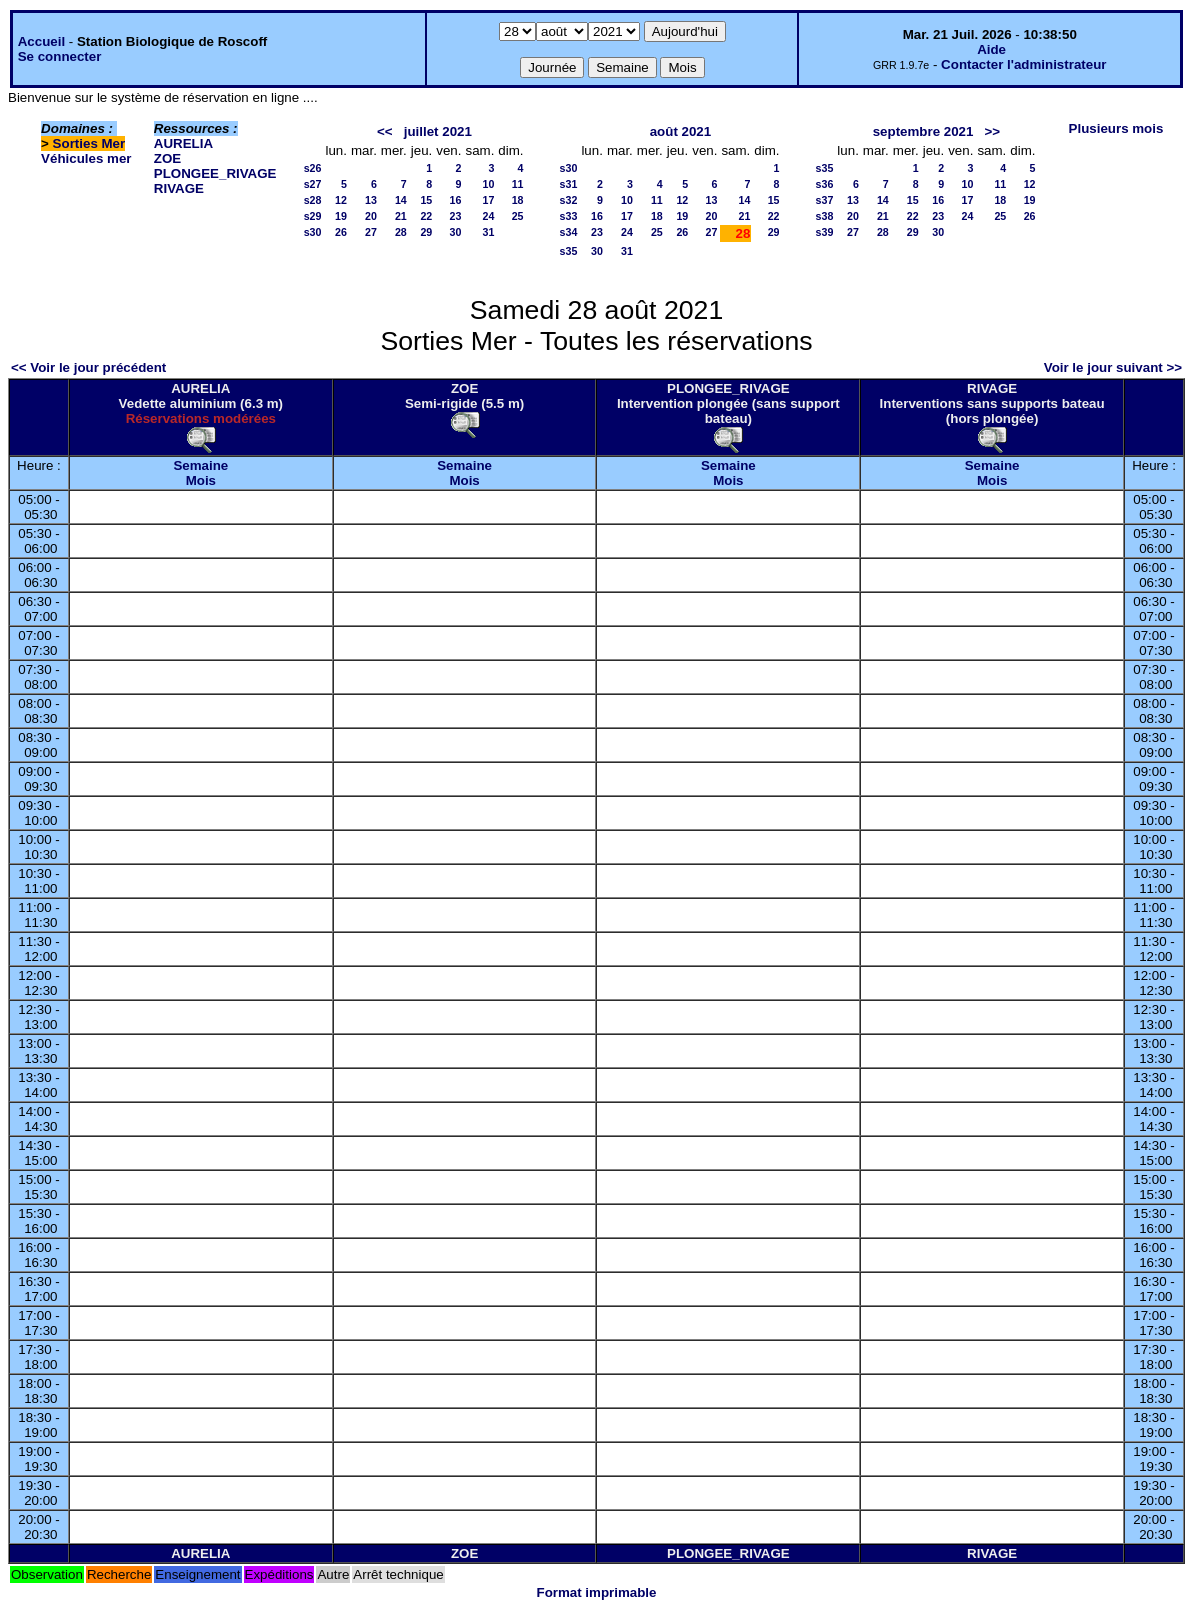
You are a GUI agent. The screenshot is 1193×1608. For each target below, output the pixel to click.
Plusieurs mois (1116, 128)
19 (341, 216)
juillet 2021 (438, 131)
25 (518, 216)
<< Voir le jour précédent (88, 367)
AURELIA (183, 143)
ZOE (167, 158)
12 (341, 200)
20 (371, 216)
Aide (991, 49)
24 (489, 216)
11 (518, 184)
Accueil (41, 41)
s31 (569, 184)
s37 (825, 200)
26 (341, 232)
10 (489, 184)
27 (371, 232)
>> (993, 131)
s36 (825, 184)
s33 (569, 216)
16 (456, 200)
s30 (313, 232)
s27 (313, 184)
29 (426, 232)
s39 (825, 232)
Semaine (200, 465)
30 (456, 232)
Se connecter (60, 56)
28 (401, 232)
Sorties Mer (89, 143)
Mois (201, 480)
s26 (313, 168)
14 (401, 200)
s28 (313, 200)
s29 (313, 216)
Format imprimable (597, 1592)
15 (426, 200)
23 (456, 216)
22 (426, 216)
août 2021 (681, 131)
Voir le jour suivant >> (1113, 367)
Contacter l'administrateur (1023, 64)
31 (489, 232)
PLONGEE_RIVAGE (215, 173)
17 (489, 200)
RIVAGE (179, 188)
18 (518, 200)
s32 (569, 200)
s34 (569, 232)
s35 (569, 251)
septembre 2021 (923, 131)
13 (371, 200)
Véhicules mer (86, 158)
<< (385, 131)
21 (401, 216)
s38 (825, 216)
